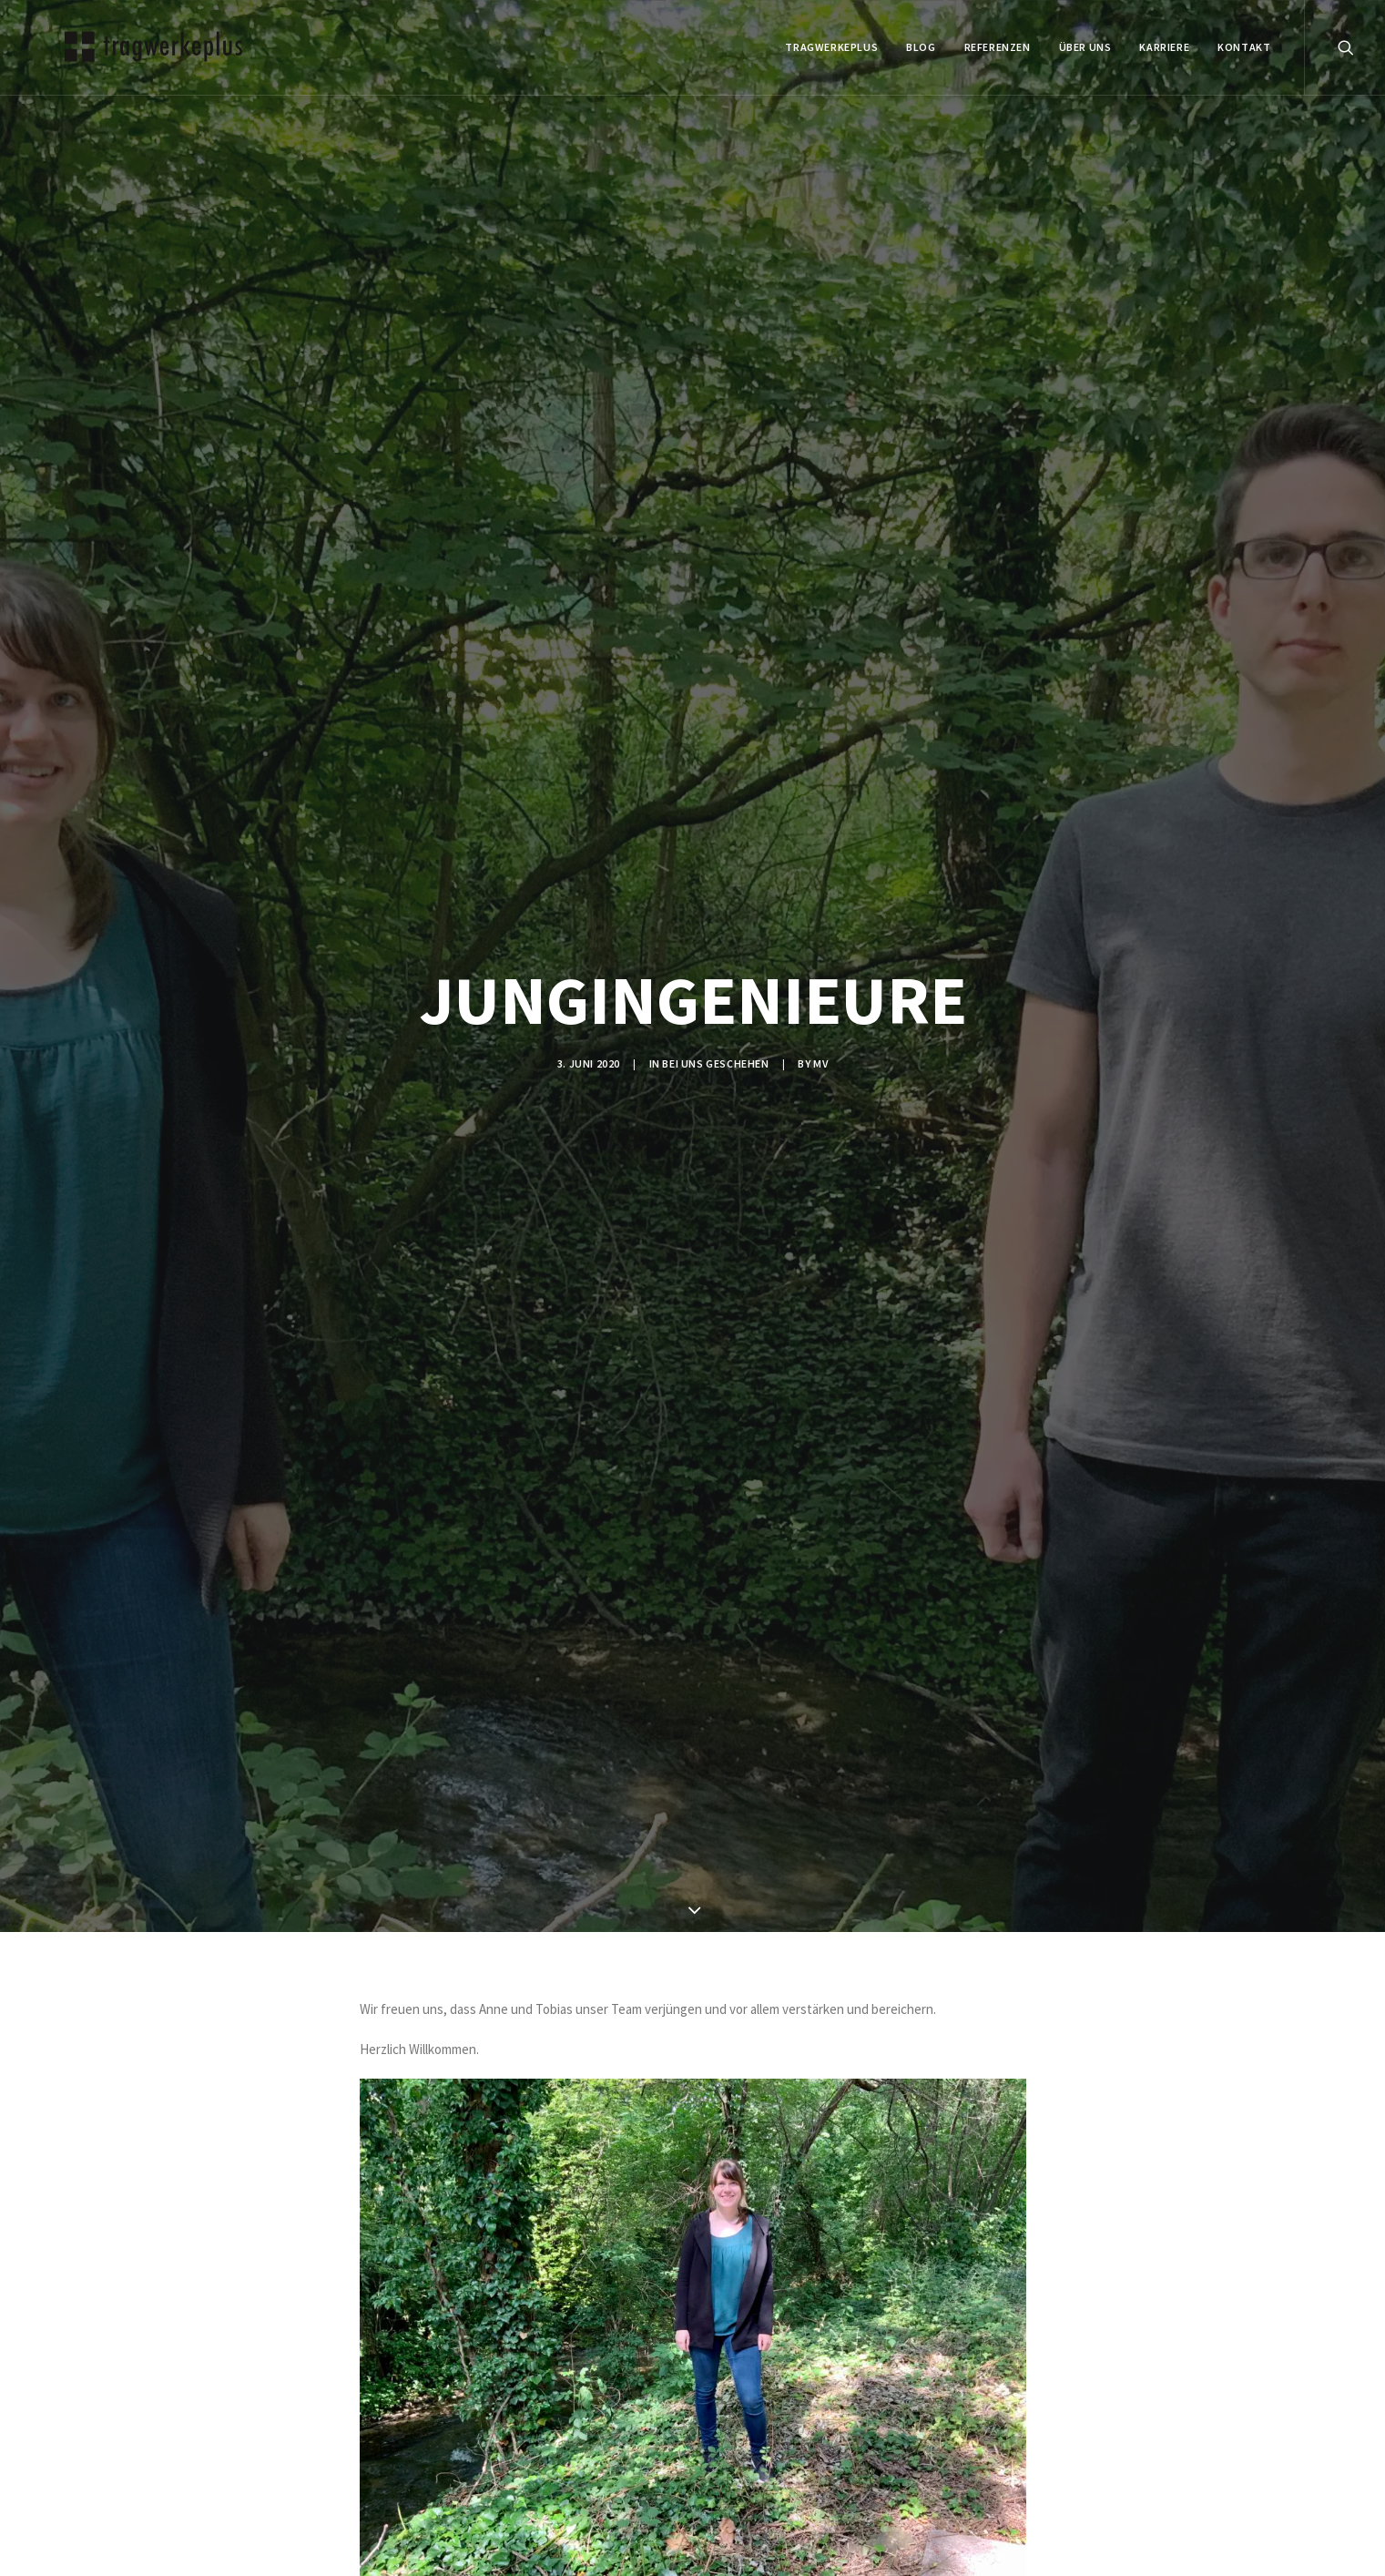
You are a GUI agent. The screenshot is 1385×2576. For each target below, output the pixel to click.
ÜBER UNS (1085, 47)
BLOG (920, 47)
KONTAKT (1243, 47)
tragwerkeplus (831, 47)
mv (820, 1063)
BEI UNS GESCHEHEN (715, 1063)
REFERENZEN (997, 47)
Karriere (1164, 47)
